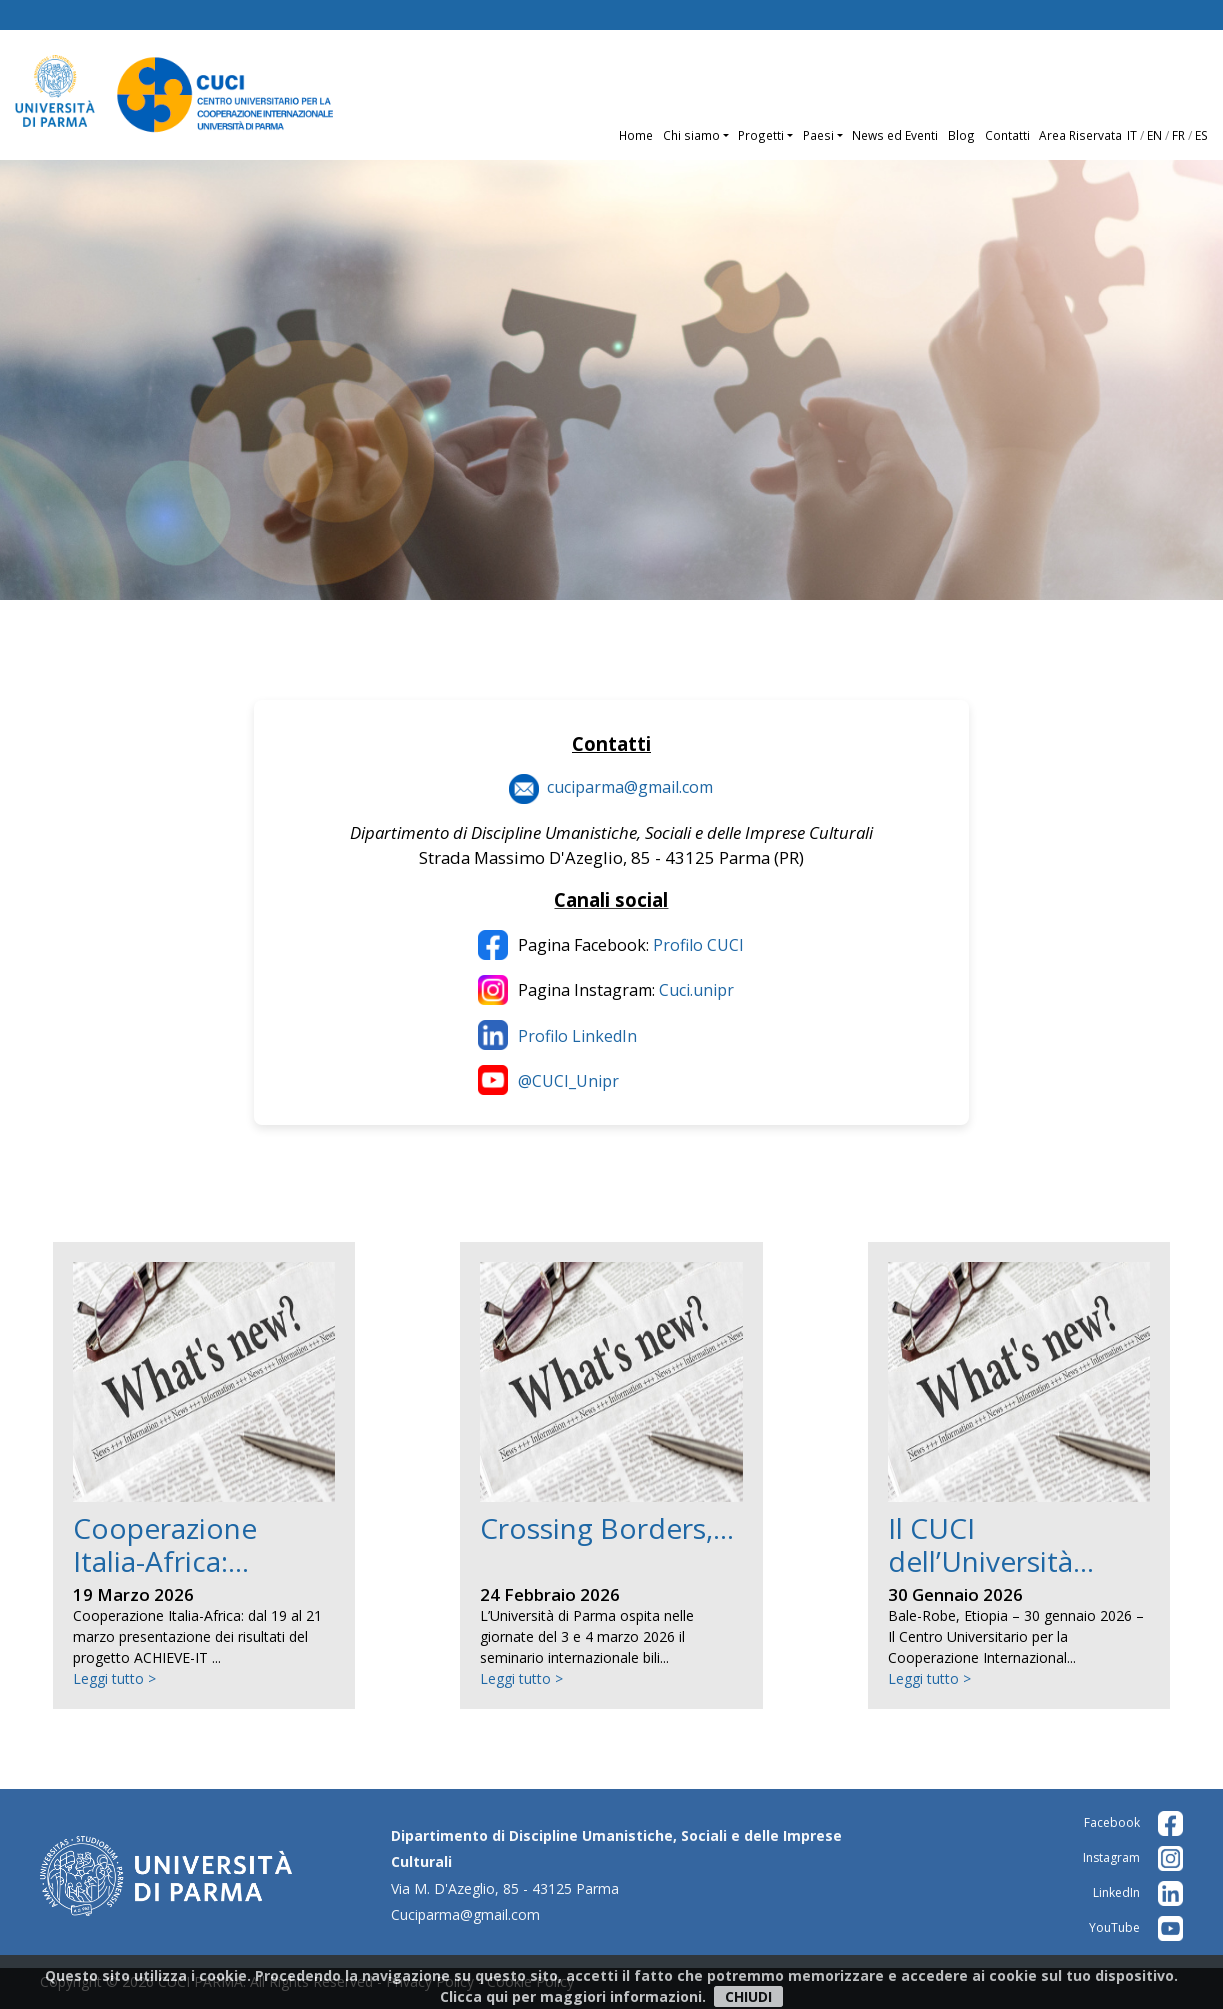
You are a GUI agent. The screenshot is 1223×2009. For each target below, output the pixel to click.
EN (1154, 135)
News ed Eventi (895, 135)
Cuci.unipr (696, 990)
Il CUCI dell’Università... (991, 1545)
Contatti (1007, 135)
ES (1201, 135)
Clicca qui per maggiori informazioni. (573, 1996)
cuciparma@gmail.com (630, 787)
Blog (961, 135)
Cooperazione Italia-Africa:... (165, 1545)
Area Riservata (1080, 135)
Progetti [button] (761, 135)
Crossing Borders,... (607, 1528)
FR (1178, 135)
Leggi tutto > (114, 1678)
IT (1132, 135)
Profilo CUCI (698, 945)
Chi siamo (691, 135)
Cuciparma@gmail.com (465, 1914)
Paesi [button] (818, 135)
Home (636, 135)
